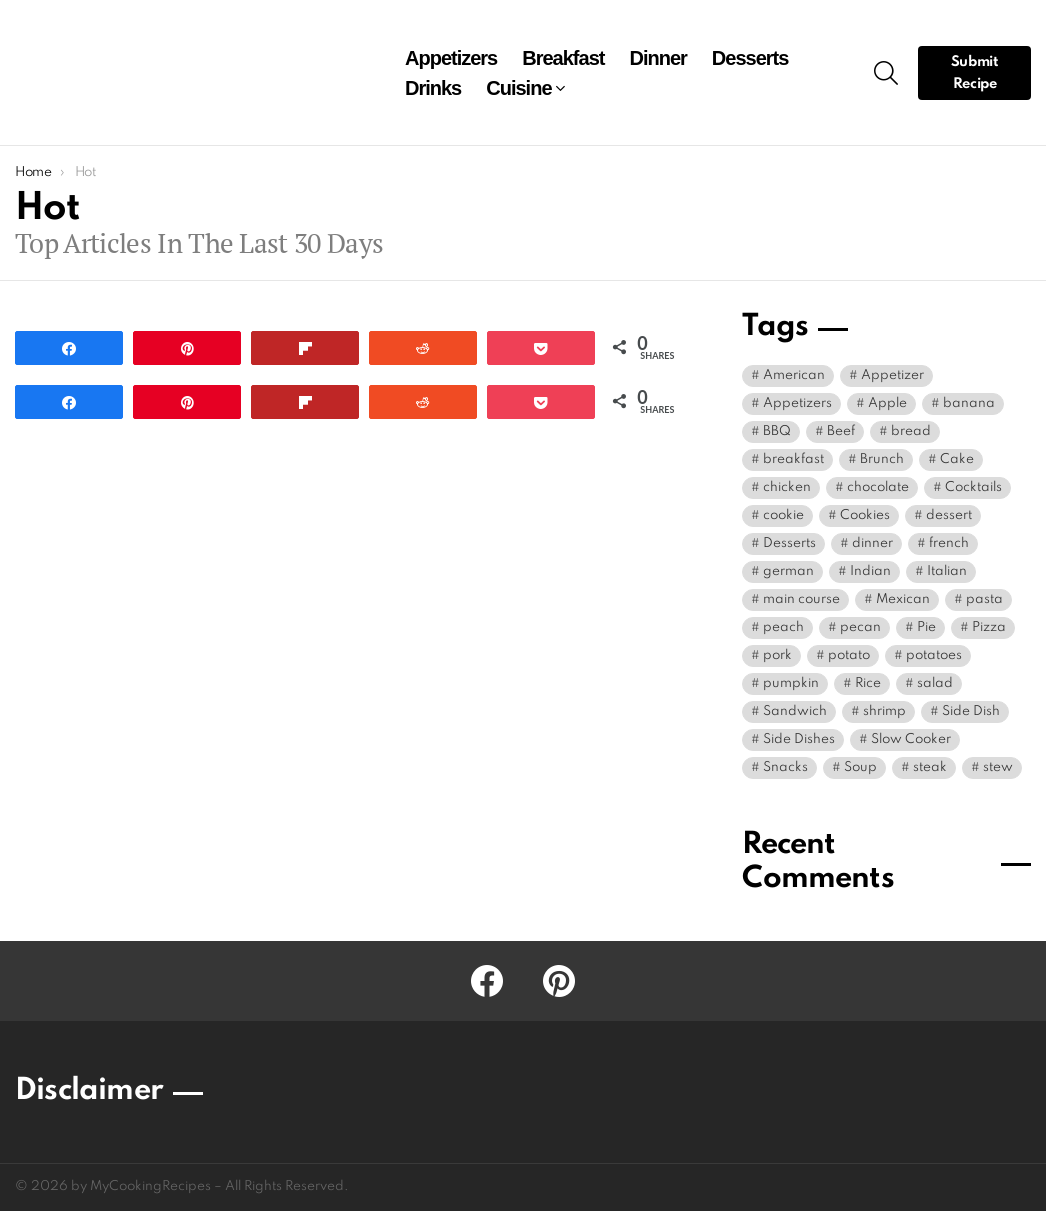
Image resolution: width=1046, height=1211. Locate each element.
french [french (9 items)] (949, 543)
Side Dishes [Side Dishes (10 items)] (799, 739)
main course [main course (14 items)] (801, 599)
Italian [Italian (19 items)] (947, 571)
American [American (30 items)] (794, 375)
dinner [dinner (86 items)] (872, 543)
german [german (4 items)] (788, 571)
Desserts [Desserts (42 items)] (789, 543)
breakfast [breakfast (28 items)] (793, 459)
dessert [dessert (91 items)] (949, 515)
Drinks (433, 88)
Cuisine (518, 88)
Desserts (750, 58)
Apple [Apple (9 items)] (887, 403)
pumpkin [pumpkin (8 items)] (791, 683)
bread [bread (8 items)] (911, 431)
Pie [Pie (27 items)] (926, 627)
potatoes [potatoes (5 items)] (934, 655)
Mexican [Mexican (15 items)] (903, 599)
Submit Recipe (975, 73)
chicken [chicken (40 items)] (787, 487)
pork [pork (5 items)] (777, 655)
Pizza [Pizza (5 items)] (989, 627)
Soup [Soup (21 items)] (860, 767)
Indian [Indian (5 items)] (870, 571)
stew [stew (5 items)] (998, 767)
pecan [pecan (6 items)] (860, 627)
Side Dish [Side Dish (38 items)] (971, 711)
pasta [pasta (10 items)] (984, 599)
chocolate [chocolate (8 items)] (878, 487)
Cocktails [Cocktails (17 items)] (973, 487)
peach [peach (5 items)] (783, 627)
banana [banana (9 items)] (969, 403)
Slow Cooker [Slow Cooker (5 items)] (911, 739)
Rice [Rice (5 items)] (868, 683)
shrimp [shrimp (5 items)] (884, 711)
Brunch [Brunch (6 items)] (882, 459)
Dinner (657, 58)
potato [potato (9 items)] (849, 655)
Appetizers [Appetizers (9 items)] (797, 403)
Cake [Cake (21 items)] (957, 459)
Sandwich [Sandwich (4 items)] (795, 711)
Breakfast (563, 58)
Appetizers (451, 58)
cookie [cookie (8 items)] (783, 515)
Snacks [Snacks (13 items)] (785, 767)
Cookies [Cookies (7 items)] (865, 515)
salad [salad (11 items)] (935, 683)
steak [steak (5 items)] (930, 767)
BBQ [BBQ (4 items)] (777, 431)
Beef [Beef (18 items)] (841, 431)
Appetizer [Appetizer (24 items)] (892, 375)
